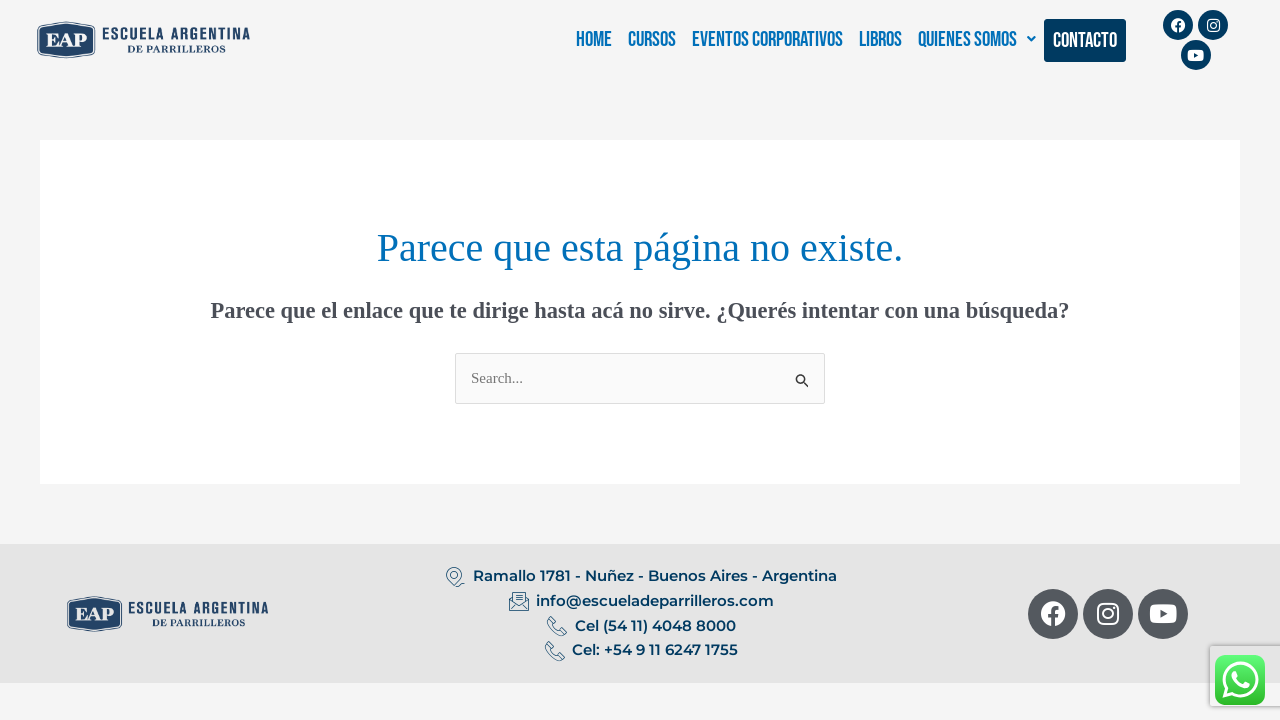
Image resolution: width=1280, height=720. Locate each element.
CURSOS (652, 39)
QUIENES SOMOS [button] (977, 39)
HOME (594, 39)
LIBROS (880, 39)
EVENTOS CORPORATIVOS (767, 39)
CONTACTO (1085, 40)
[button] (977, 39)
